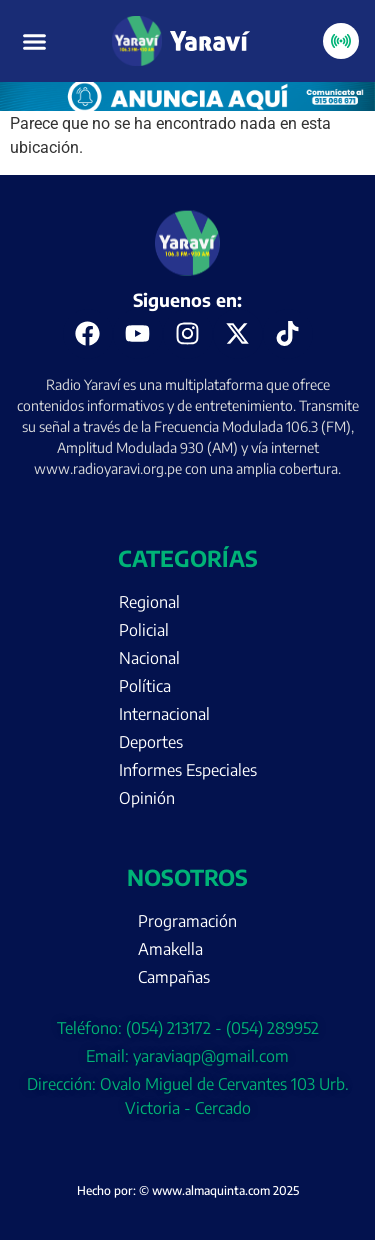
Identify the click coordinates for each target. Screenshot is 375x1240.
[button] (35, 41)
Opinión (147, 798)
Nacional (149, 658)
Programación (187, 921)
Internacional (164, 714)
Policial (144, 630)
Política (145, 686)
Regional (149, 602)
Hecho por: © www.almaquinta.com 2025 (188, 1190)
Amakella (170, 949)
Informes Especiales (188, 770)
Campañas (174, 977)
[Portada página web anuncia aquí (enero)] (187, 105)
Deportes (151, 742)
